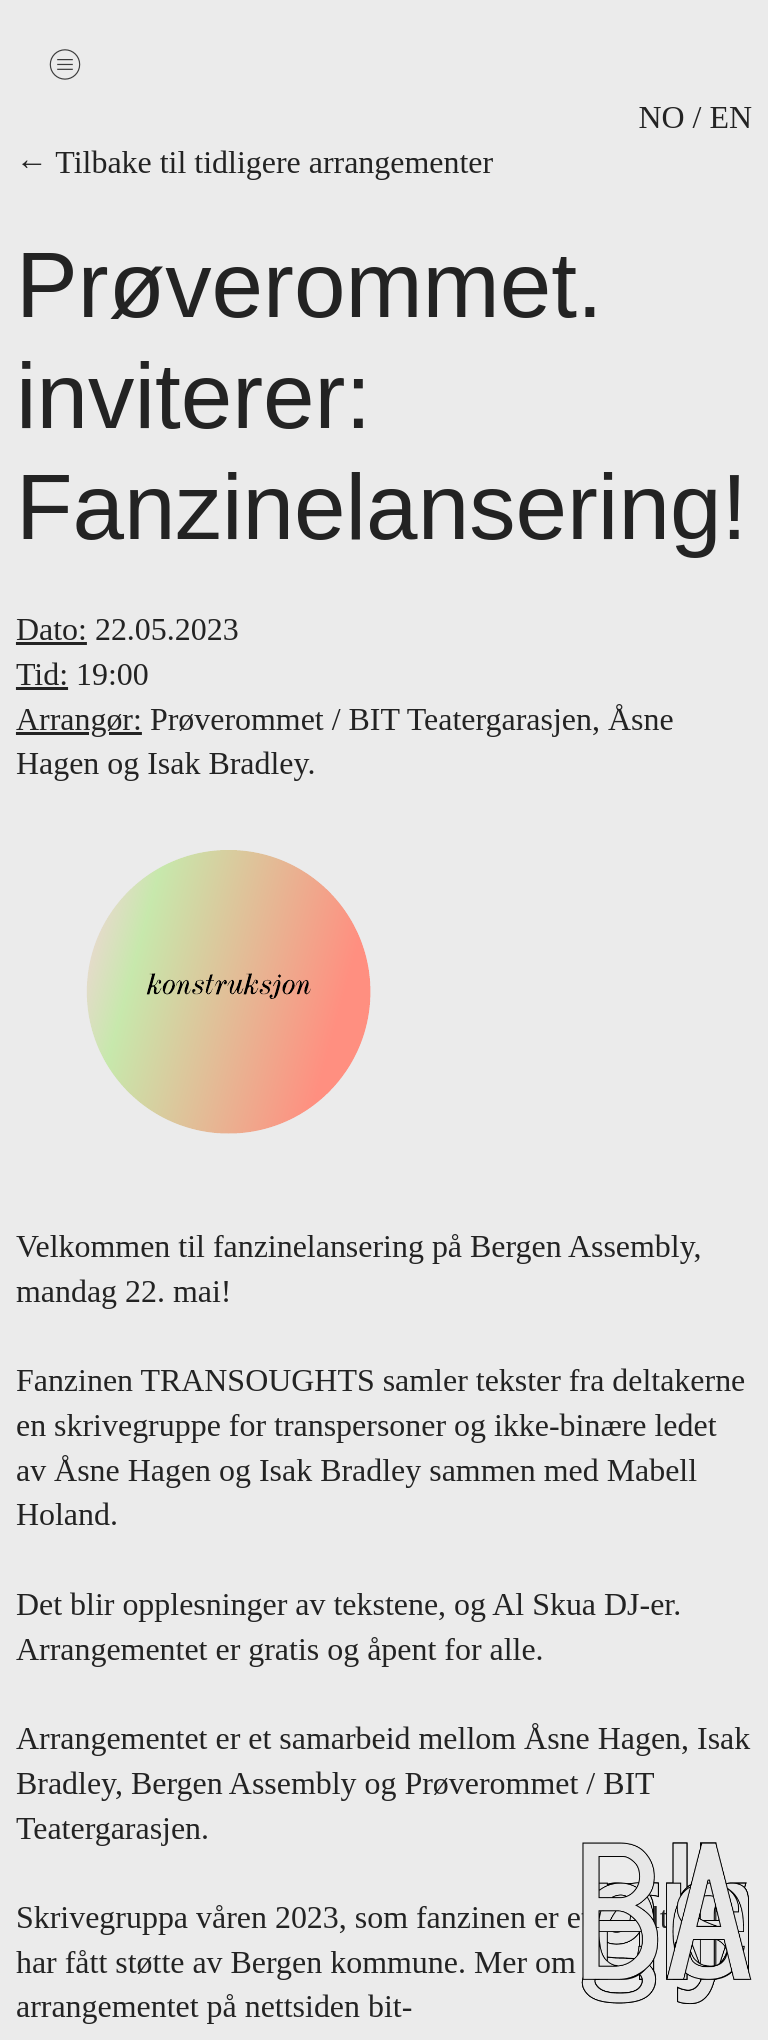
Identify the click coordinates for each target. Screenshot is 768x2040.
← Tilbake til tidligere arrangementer (266, 162)
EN (730, 117)
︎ (65, 64)
